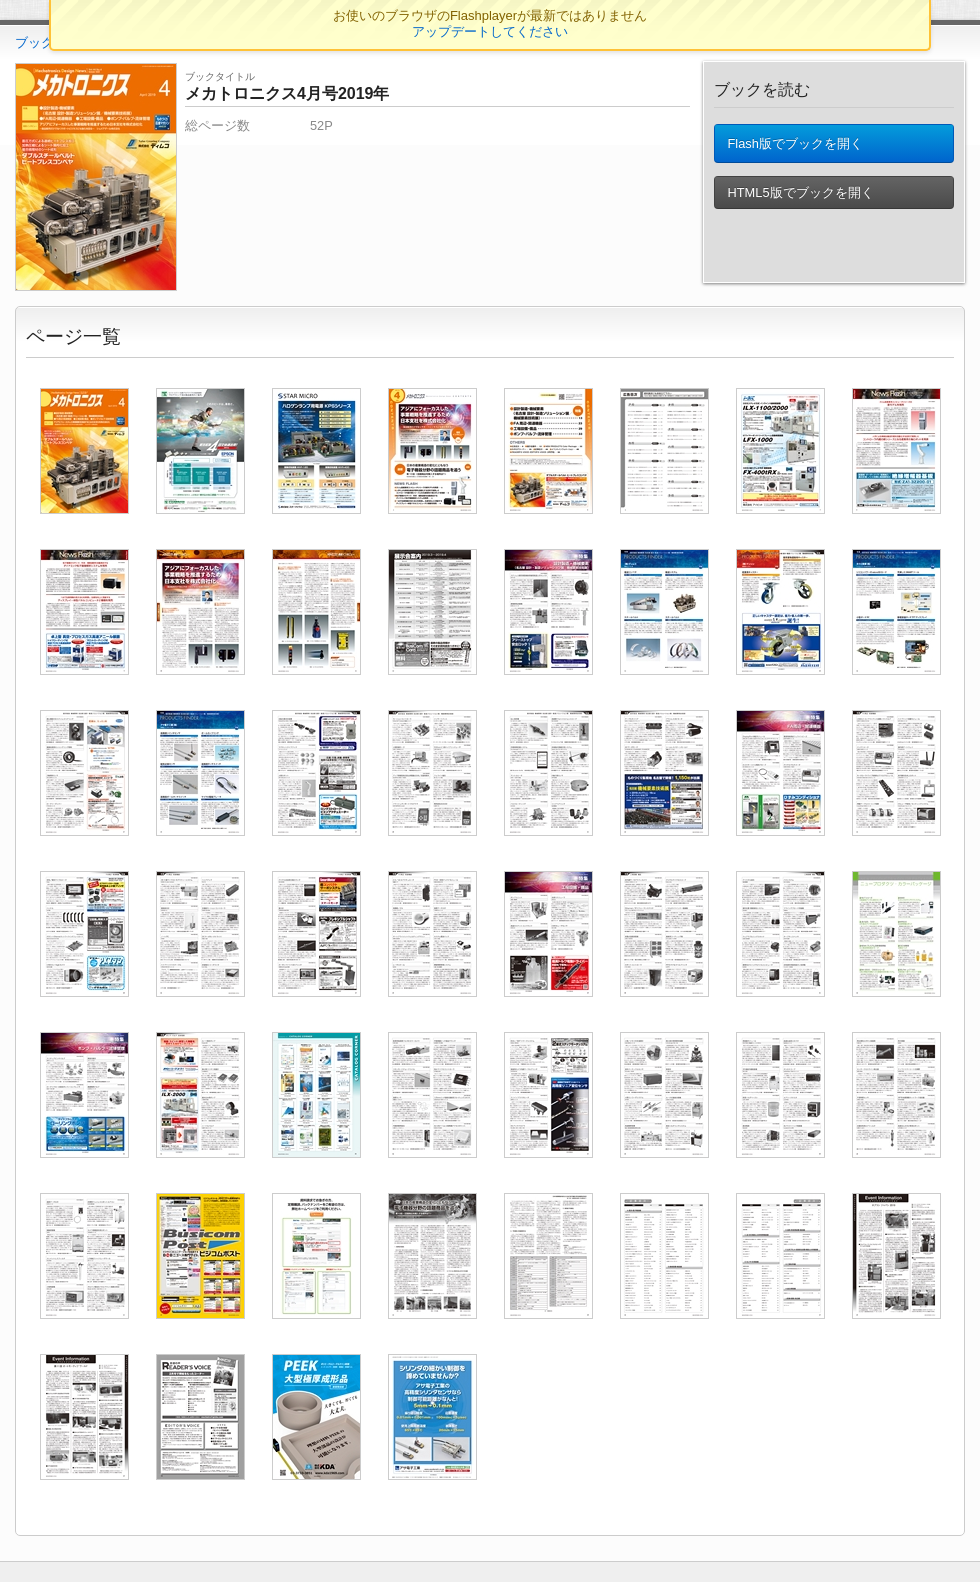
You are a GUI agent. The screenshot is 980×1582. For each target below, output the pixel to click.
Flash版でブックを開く (794, 146)
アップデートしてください (490, 31)
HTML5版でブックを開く (800, 198)
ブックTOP (47, 42)
